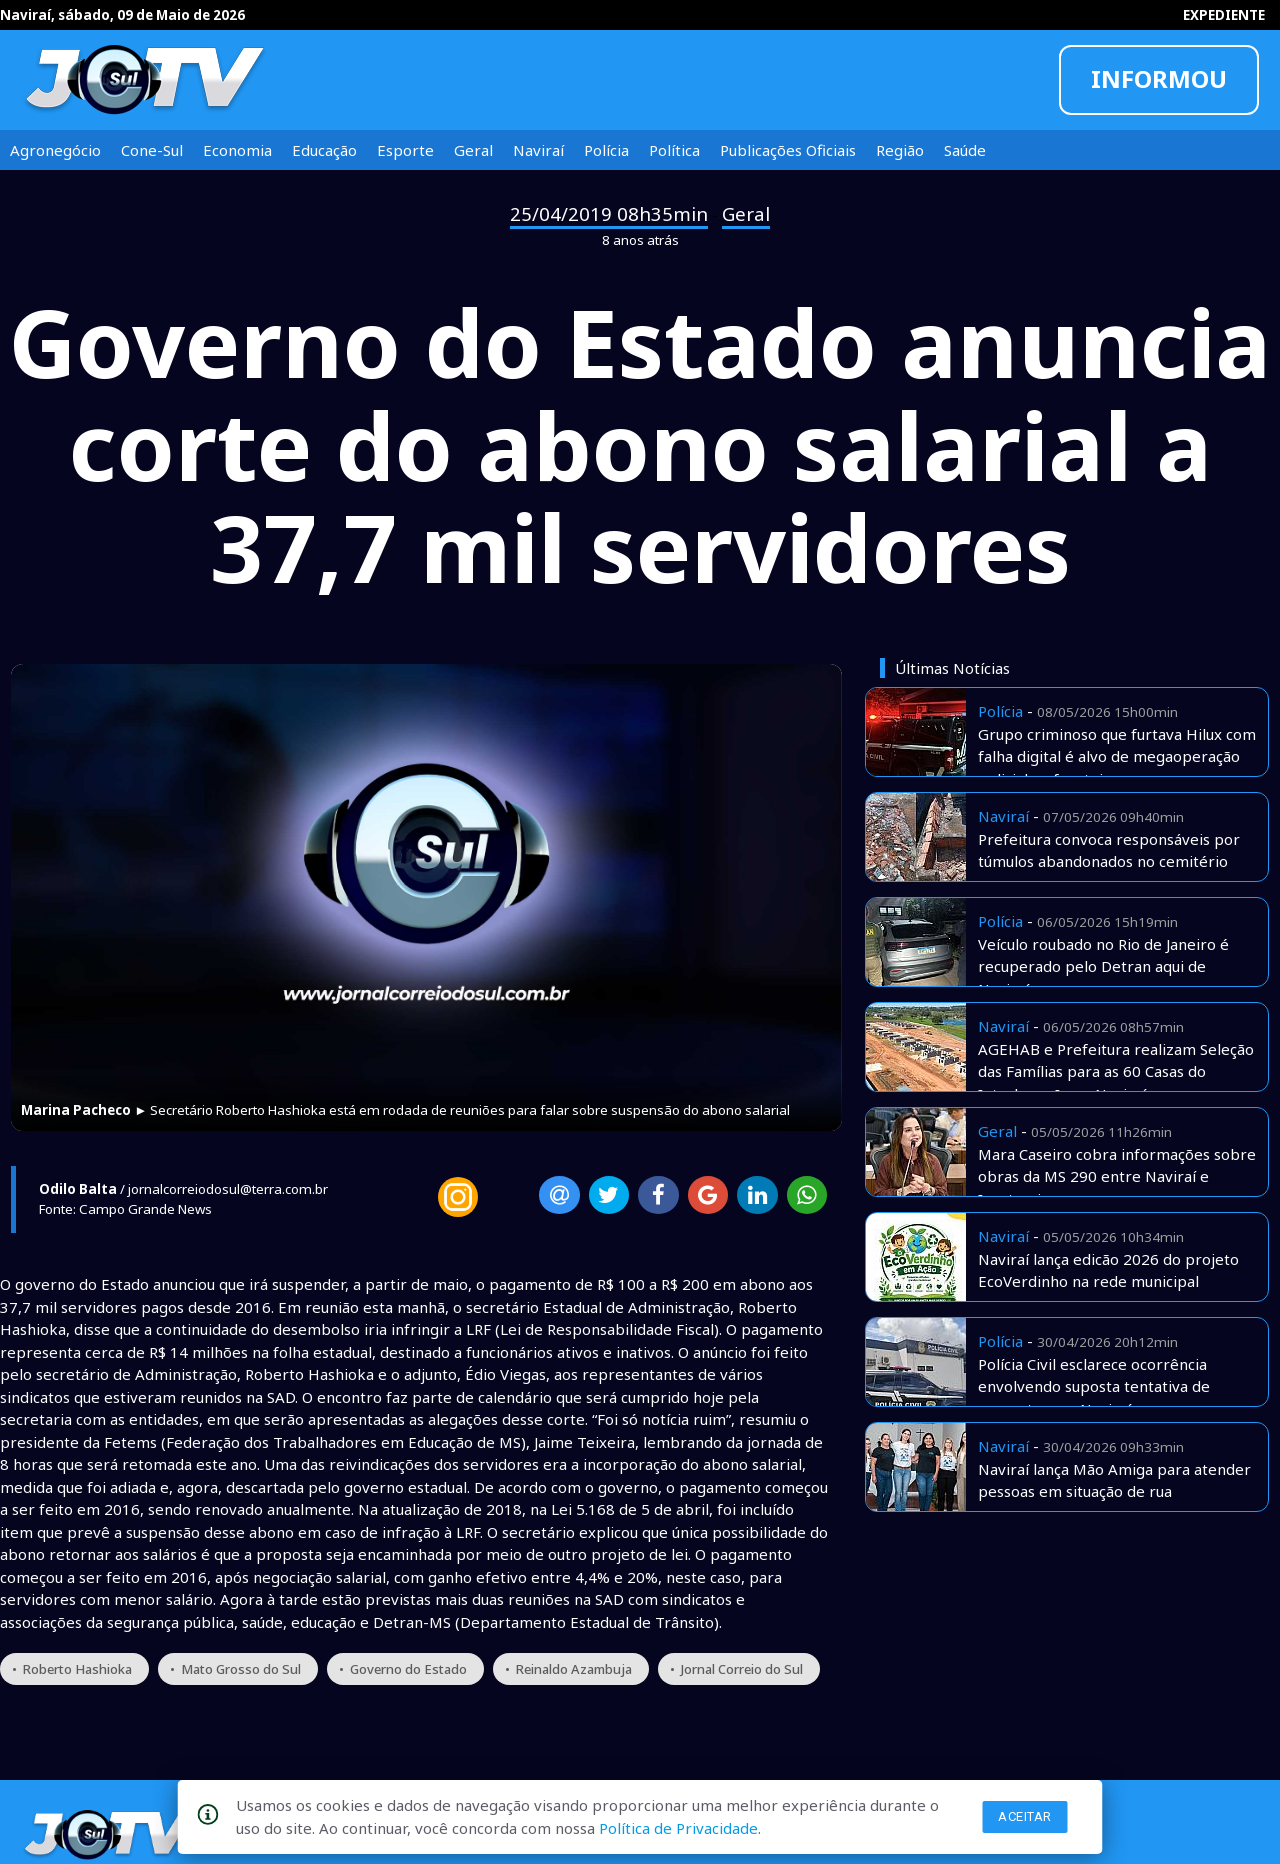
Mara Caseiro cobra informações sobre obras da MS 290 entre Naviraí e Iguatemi (1117, 1176)
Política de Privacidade (678, 1828)
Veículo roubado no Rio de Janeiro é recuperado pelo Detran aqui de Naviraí (1103, 966)
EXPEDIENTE (1224, 15)
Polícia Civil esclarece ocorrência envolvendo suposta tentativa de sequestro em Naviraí (1094, 1386)
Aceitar (1025, 1816)
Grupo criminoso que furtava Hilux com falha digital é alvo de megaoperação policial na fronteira (1117, 756)
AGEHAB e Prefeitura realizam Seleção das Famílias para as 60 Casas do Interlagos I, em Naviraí (1116, 1071)
